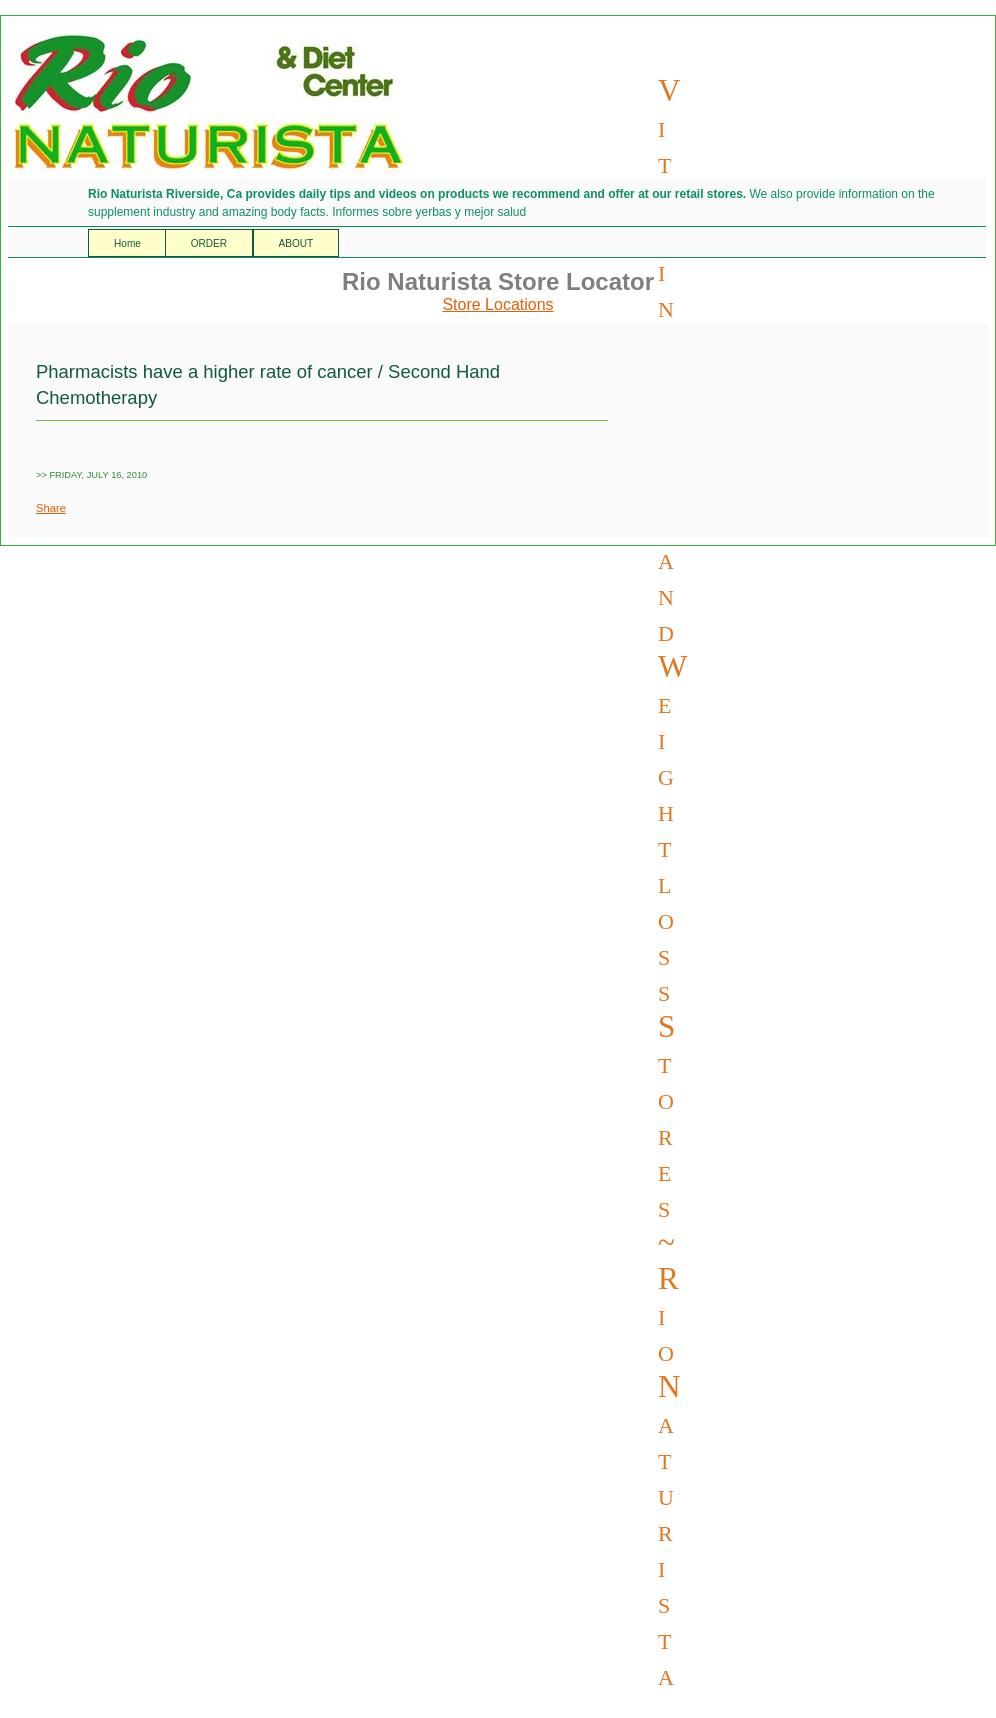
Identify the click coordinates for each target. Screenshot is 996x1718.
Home (129, 243)
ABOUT (296, 243)
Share (51, 508)
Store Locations (497, 304)
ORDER (209, 243)
